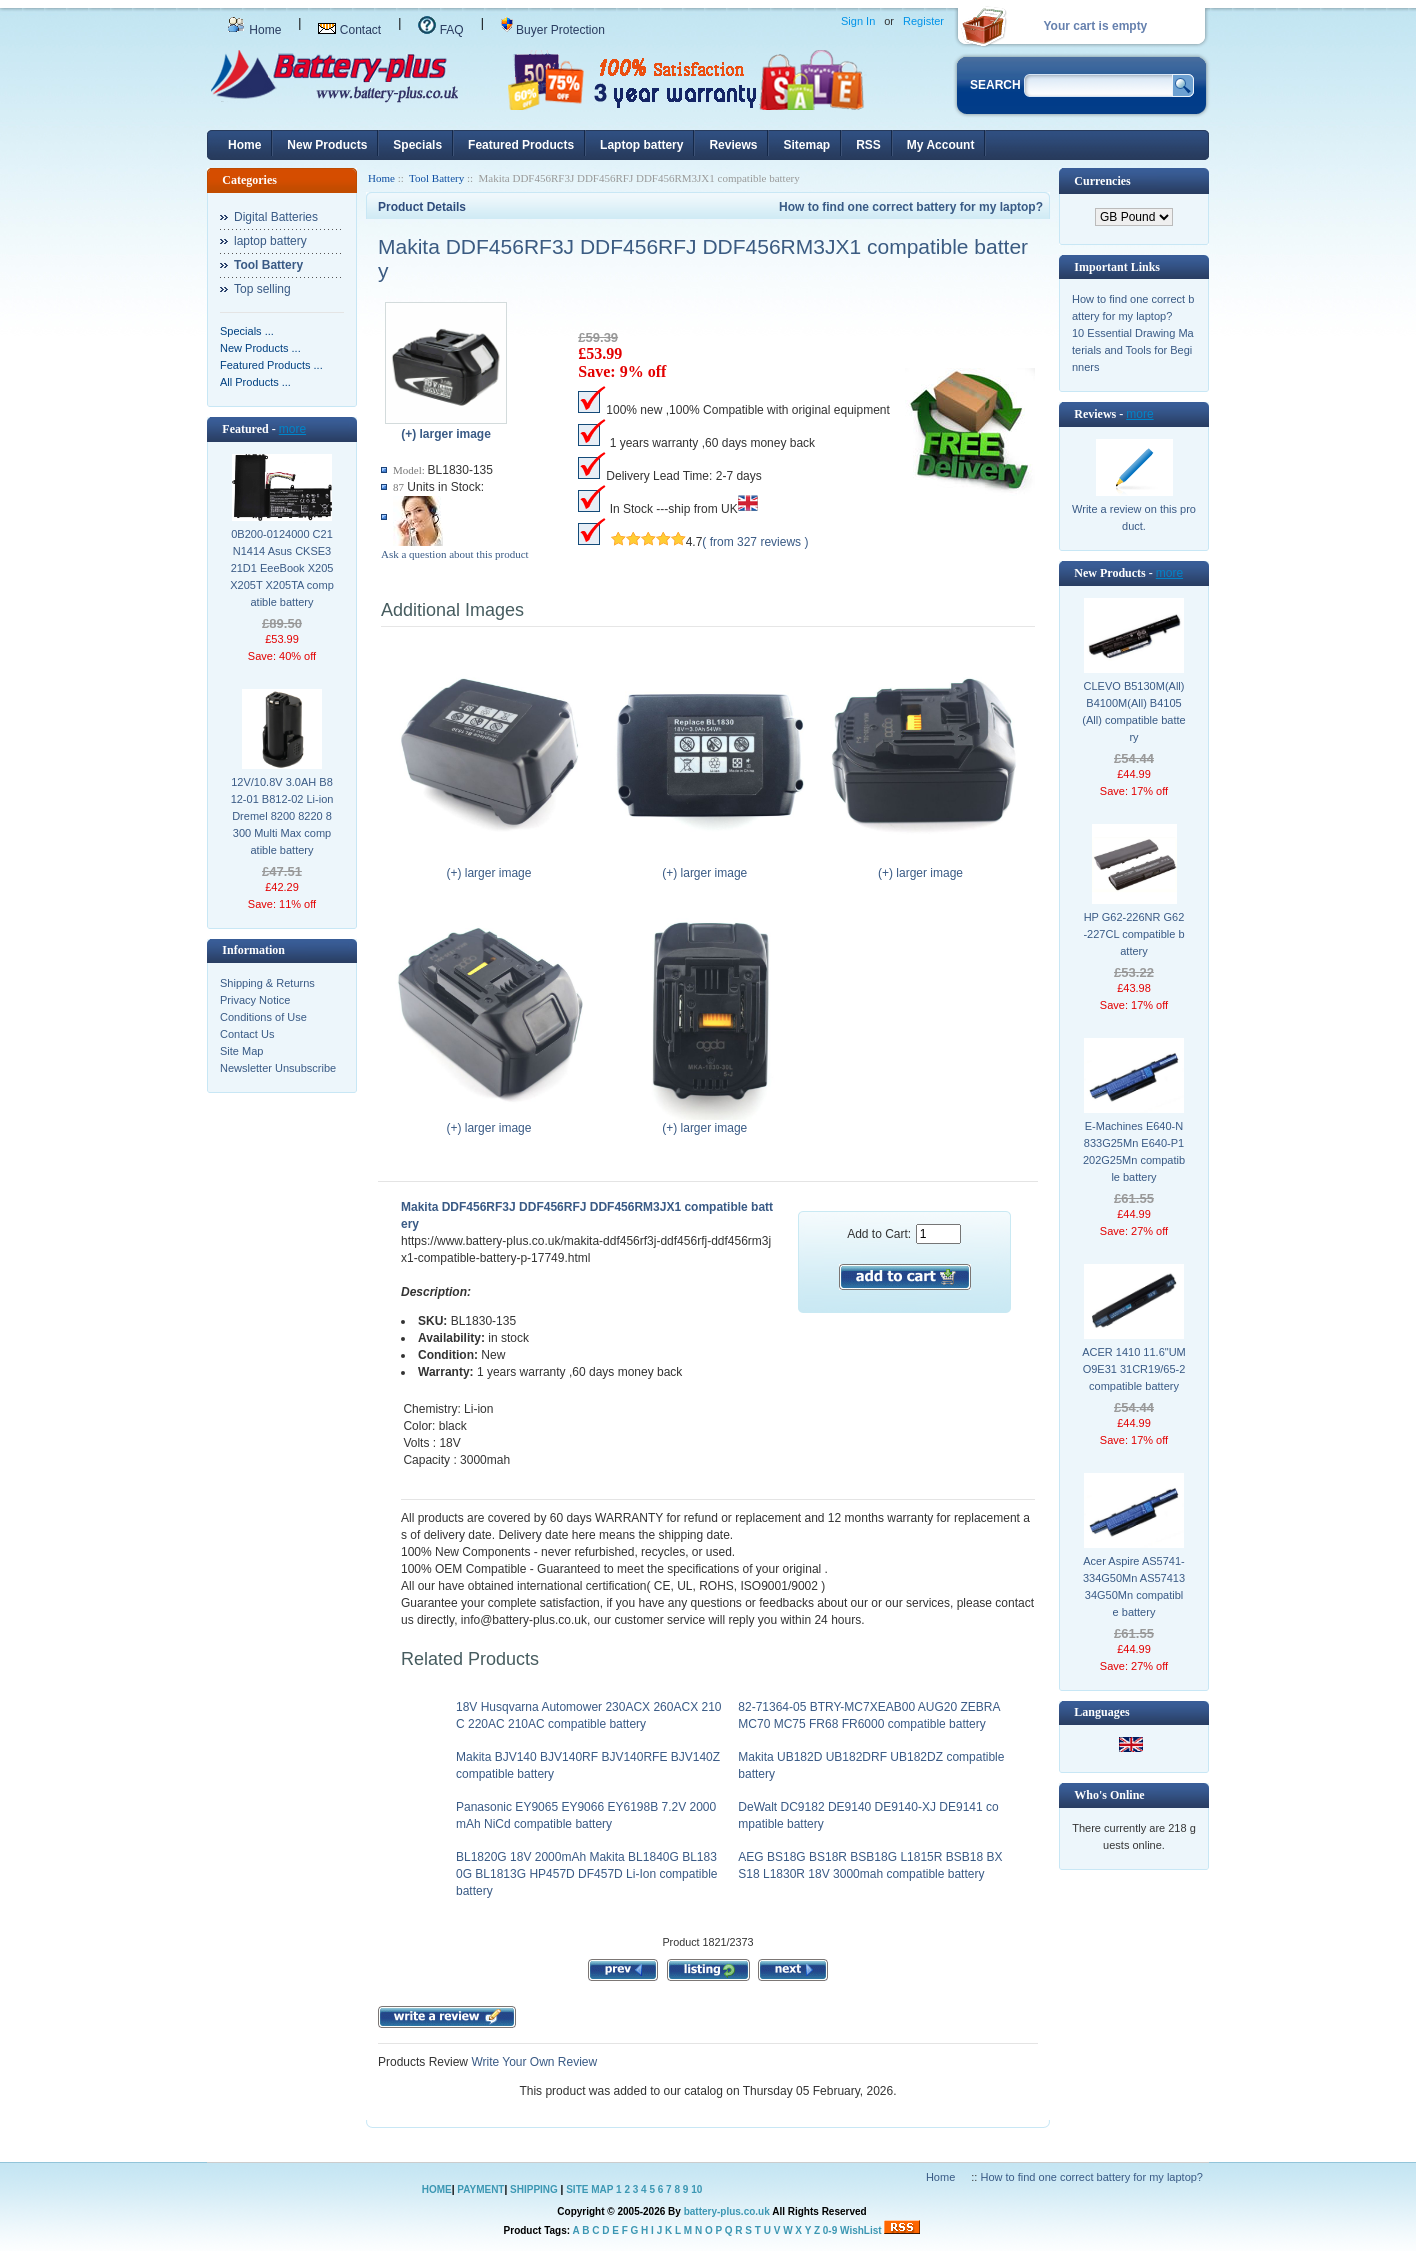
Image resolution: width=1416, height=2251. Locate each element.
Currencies (1102, 181)
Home (254, 30)
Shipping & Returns (267, 983)
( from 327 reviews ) (755, 542)
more (292, 429)
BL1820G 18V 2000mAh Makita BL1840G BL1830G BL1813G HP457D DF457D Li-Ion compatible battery (586, 1874)
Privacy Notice (255, 1000)
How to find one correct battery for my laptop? (911, 207)
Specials (417, 145)
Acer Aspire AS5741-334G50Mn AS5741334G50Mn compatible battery (1134, 1586)
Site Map (241, 1051)
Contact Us (247, 1034)
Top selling (262, 289)
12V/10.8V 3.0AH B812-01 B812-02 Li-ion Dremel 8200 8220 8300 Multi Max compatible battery (282, 816)
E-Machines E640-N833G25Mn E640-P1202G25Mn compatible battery (1134, 1151)
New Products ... (260, 348)
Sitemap (806, 145)
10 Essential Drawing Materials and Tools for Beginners (1133, 350)
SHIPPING (534, 2189)
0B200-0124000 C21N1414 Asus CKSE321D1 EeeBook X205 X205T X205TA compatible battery (282, 568)
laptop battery (270, 241)
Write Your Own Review (532, 2062)
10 (696, 2189)
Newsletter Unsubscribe (278, 1068)
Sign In (858, 21)
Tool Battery (436, 178)
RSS (868, 145)
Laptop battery (641, 145)
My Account (941, 145)
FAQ (440, 30)
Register (923, 21)
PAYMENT (480, 2189)
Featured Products (521, 145)
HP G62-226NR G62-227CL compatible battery (1133, 934)
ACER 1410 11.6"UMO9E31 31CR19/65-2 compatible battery (1134, 1369)
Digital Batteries (276, 217)
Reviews (733, 145)
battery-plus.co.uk (727, 2211)
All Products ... (255, 382)
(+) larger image (493, 867)
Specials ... (247, 331)
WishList (861, 2230)
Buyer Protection (553, 30)
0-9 (830, 2230)
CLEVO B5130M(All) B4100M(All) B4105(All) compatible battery (1133, 711)
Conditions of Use (263, 1017)
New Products (327, 145)
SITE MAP (589, 2189)
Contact (349, 30)
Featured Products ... (271, 365)
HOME (437, 2189)
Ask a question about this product (455, 554)
